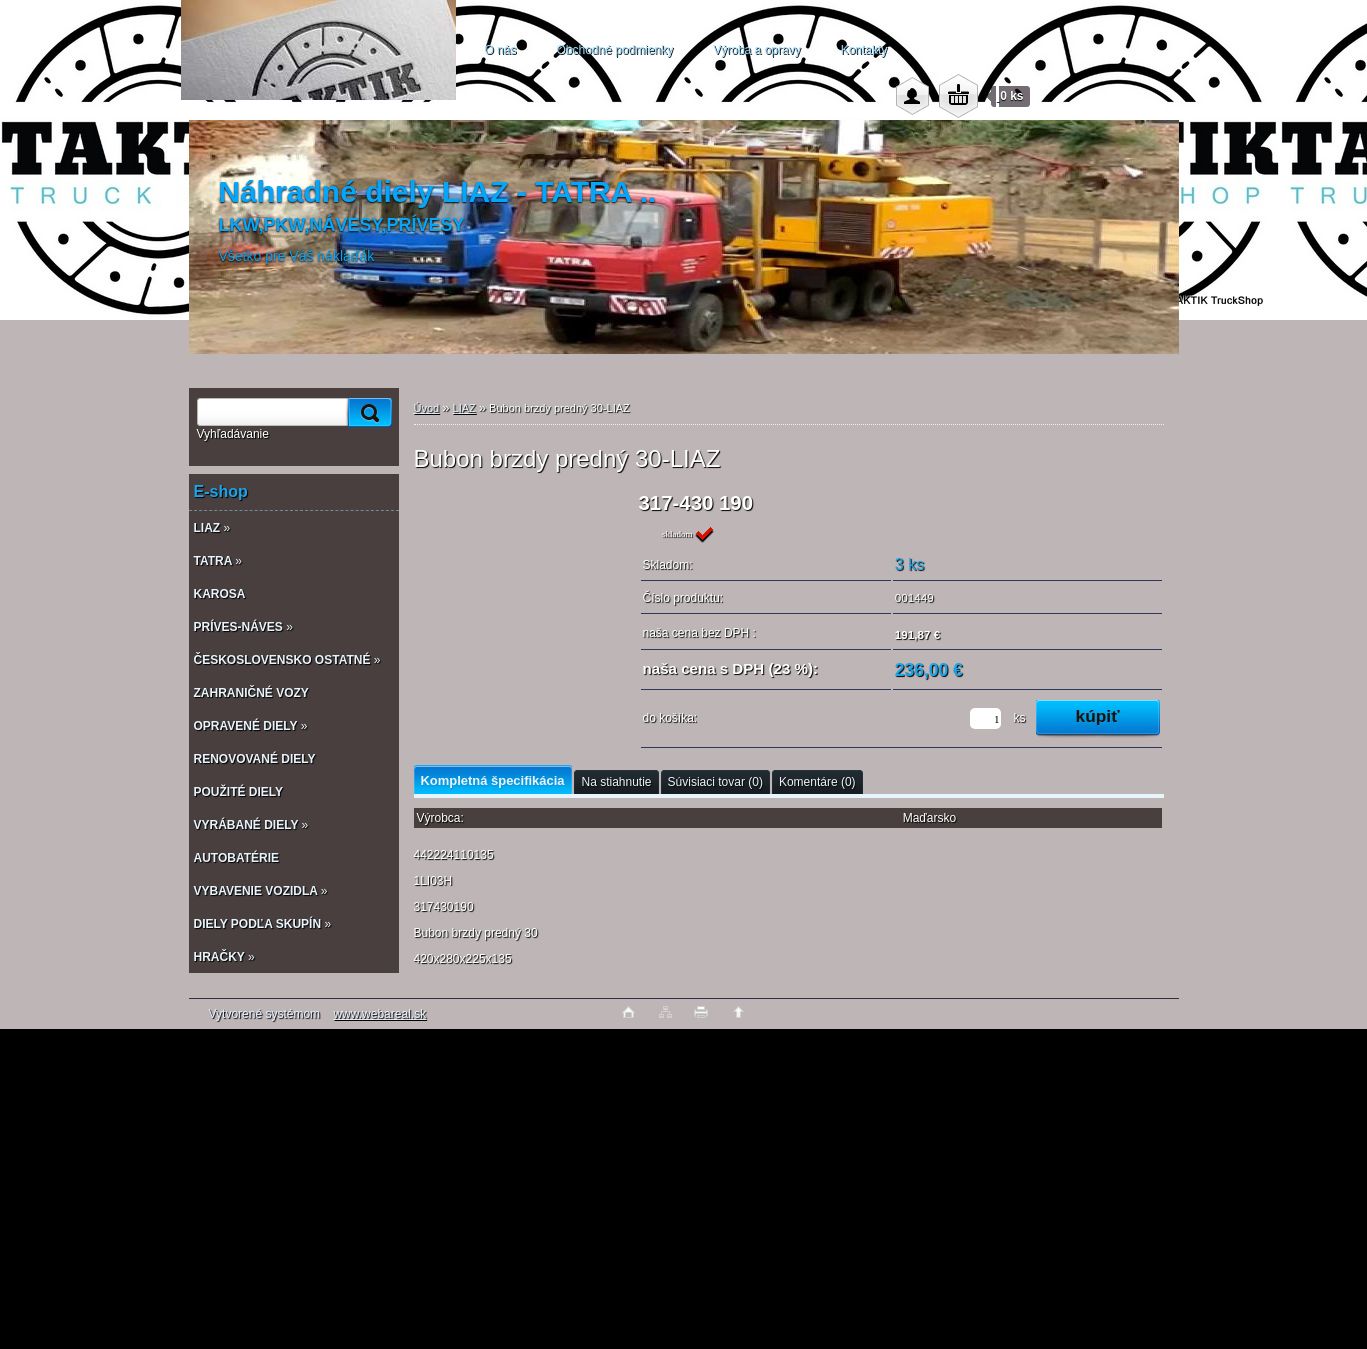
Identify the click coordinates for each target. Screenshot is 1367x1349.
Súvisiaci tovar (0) (715, 782)
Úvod (427, 408)
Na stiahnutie (616, 782)
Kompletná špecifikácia (493, 780)
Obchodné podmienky (615, 50)
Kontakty (864, 50)
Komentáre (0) (817, 782)
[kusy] (985, 718)
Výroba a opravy (756, 50)
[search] (367, 412)
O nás (501, 50)
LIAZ (464, 408)
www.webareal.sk (379, 1014)
